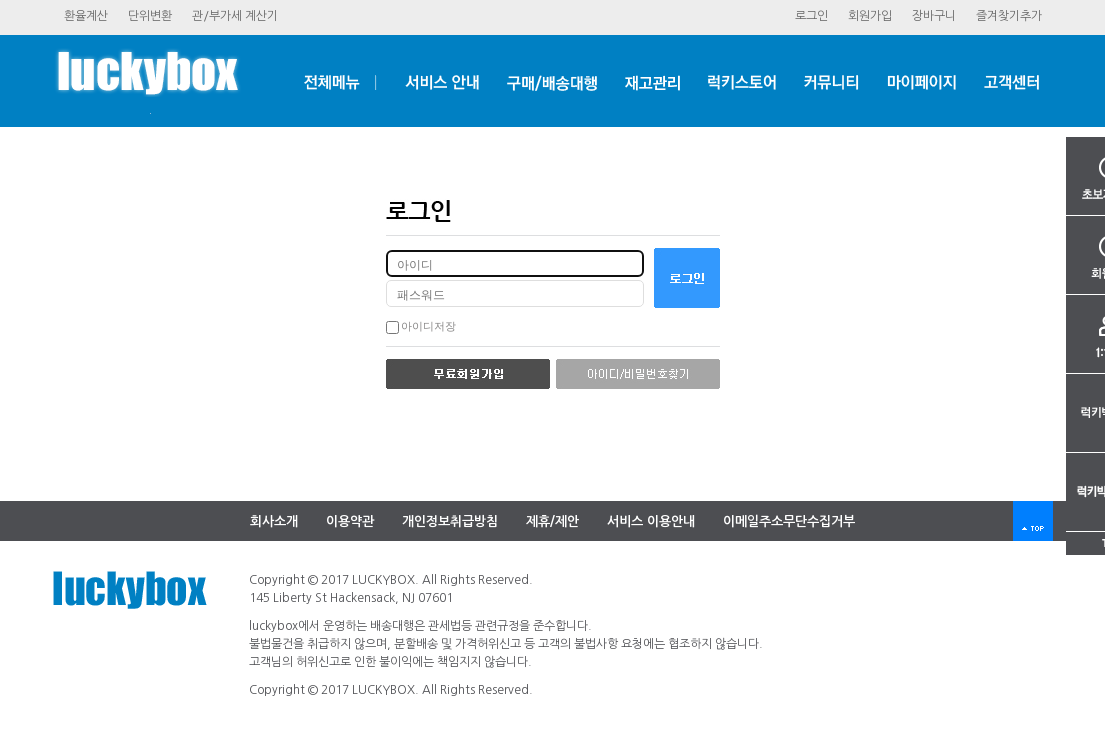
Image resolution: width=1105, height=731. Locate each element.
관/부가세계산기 (235, 16)
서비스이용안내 (651, 521)
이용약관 (350, 521)
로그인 (811, 16)
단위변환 (150, 16)
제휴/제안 (552, 521)
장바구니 (934, 16)
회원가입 (870, 16)
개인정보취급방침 (450, 521)
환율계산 (86, 16)
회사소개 (274, 521)
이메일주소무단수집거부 (789, 521)
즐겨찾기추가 (1009, 16)
